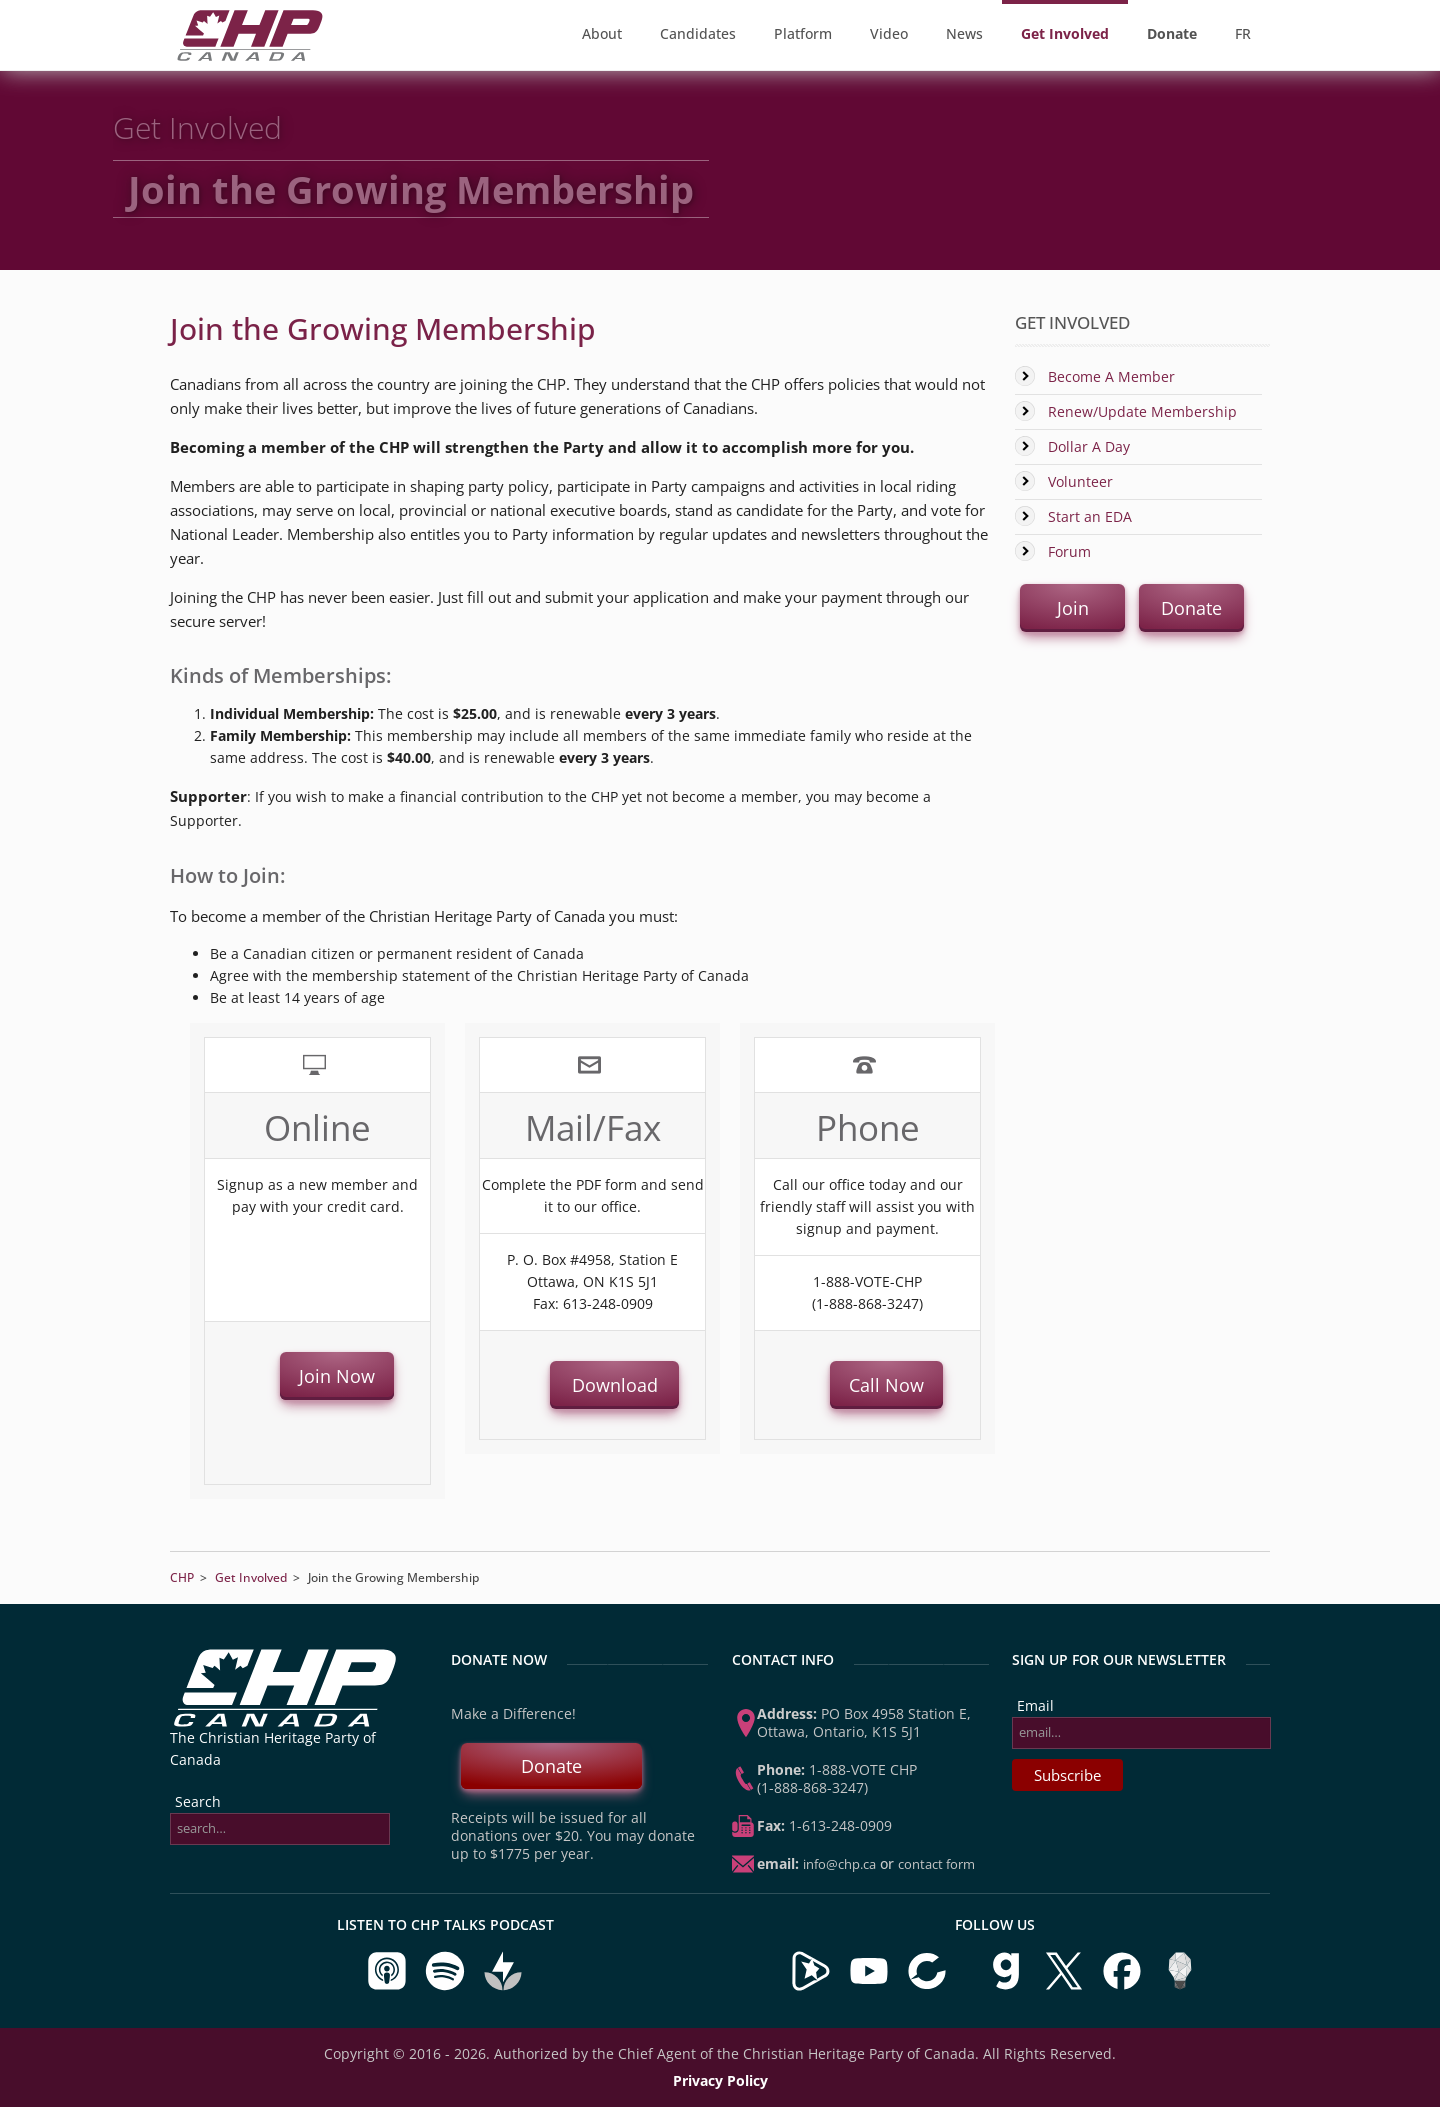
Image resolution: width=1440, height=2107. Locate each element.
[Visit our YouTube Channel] (869, 1986)
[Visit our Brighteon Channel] (811, 1986)
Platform (803, 33)
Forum (1069, 551)
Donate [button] (1191, 608)
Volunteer (1080, 481)
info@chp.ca (839, 1864)
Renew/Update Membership (1142, 411)
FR (1243, 33)
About (602, 33)
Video (889, 33)
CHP (182, 1577)
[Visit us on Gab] (1008, 1986)
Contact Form (936, 1864)
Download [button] (614, 1385)
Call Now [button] (886, 1385)
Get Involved (251, 1577)
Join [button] (1073, 608)
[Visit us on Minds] (1180, 1986)
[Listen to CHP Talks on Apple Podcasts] (389, 1986)
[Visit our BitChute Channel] (929, 1986)
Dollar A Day (1089, 446)
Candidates (698, 33)
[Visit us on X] (1066, 1986)
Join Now (337, 1376)
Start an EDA (1090, 516)
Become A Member (1111, 376)
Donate (551, 1766)
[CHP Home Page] (250, 55)
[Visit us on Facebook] (1124, 1986)
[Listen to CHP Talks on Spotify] (447, 1986)
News (964, 33)
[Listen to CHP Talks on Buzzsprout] (503, 1986)
